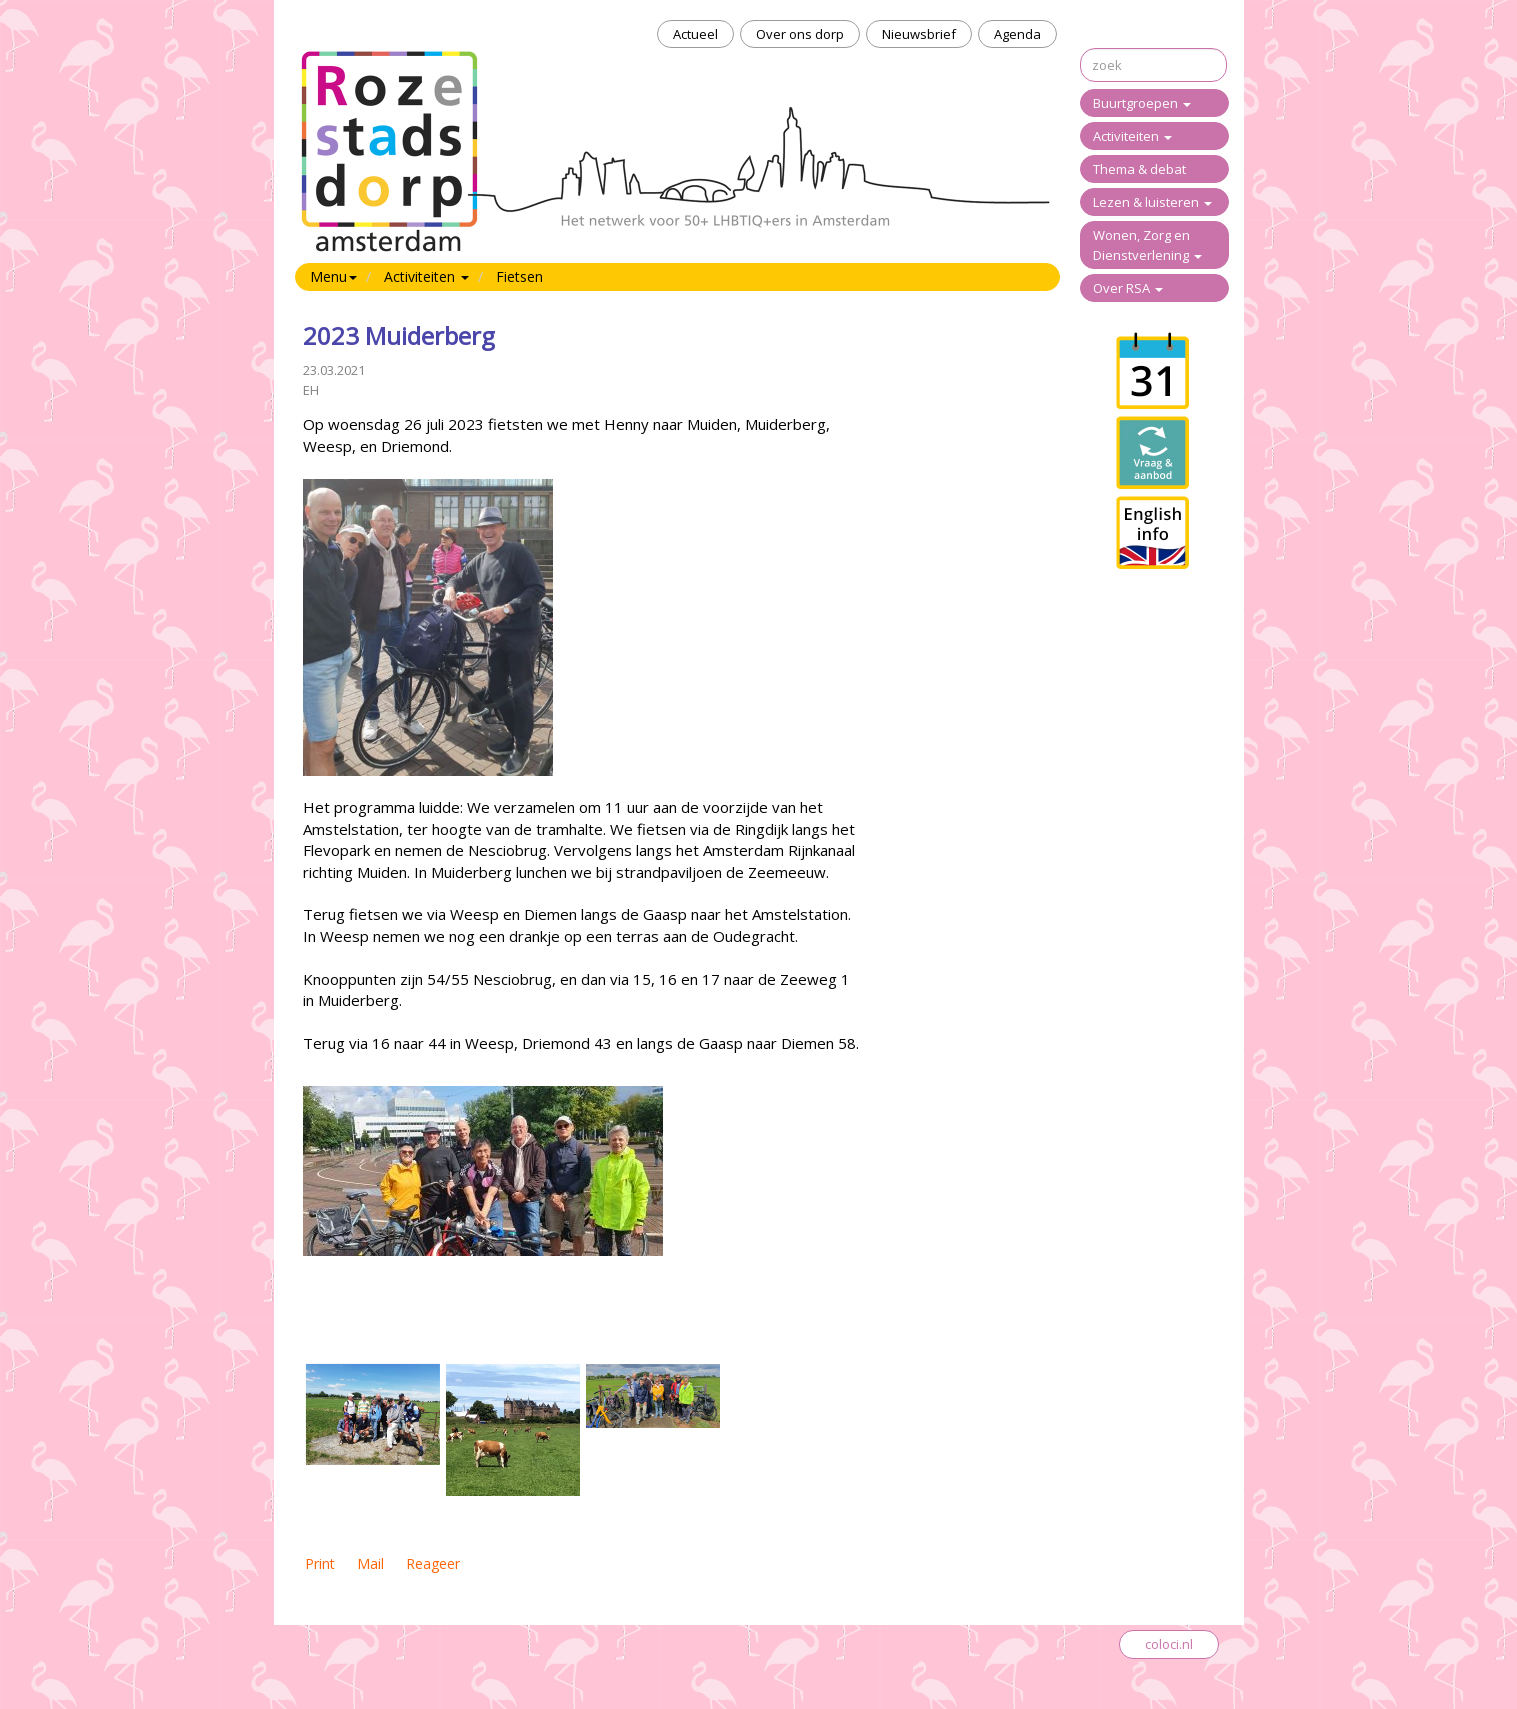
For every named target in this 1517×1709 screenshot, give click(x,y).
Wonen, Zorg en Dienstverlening (1147, 245)
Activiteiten (1132, 136)
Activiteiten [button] (426, 276)
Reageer (433, 1563)
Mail (370, 1563)
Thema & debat (1139, 169)
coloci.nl (1169, 1644)
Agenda (1017, 34)
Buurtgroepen (1142, 103)
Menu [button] (333, 276)
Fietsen (519, 276)
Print (320, 1563)
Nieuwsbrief (919, 34)
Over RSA (1128, 288)
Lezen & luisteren (1152, 202)
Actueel (695, 34)
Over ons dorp (800, 34)
